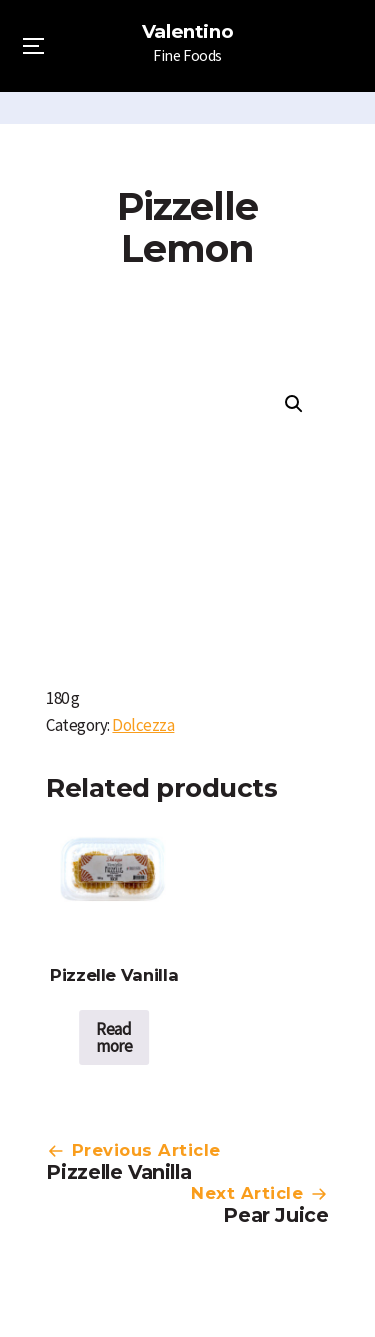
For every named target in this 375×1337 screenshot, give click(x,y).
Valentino (188, 31)
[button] (294, 404)
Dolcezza (143, 725)
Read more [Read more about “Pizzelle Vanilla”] (114, 1037)
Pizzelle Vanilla (118, 1172)
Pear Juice (275, 1215)
